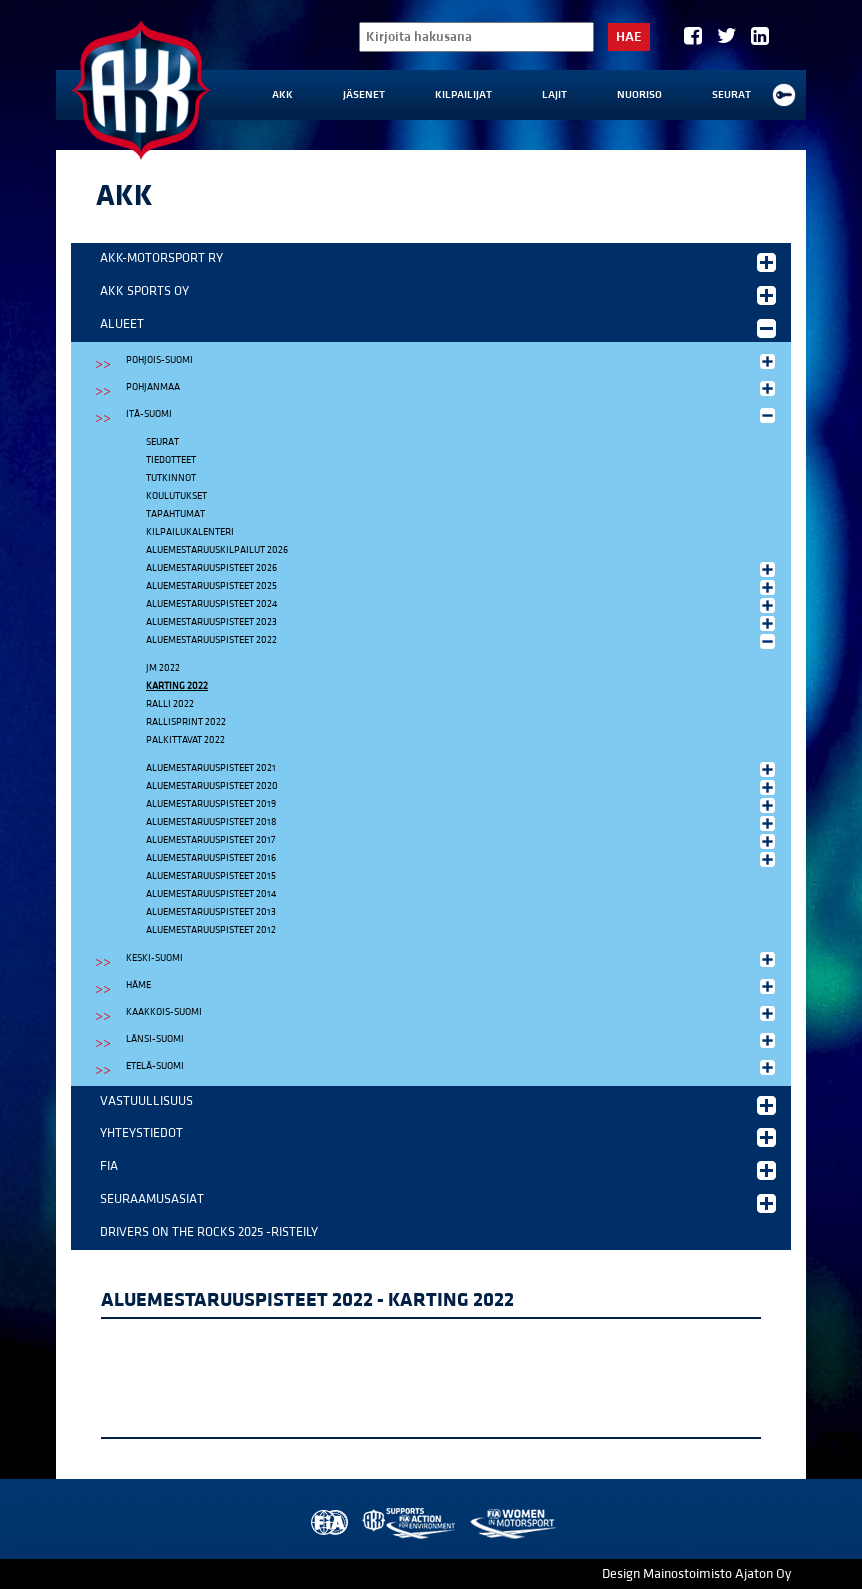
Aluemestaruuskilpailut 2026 (217, 550)
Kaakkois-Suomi (452, 1013)
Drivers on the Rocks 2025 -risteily (209, 1232)
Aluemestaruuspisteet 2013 (211, 912)
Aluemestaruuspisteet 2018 (462, 823)
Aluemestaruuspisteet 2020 (462, 787)
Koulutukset (176, 496)
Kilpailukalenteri (190, 532)
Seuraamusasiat (438, 1202)
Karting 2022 (177, 686)
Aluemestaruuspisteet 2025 (462, 587)
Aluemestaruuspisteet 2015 (211, 876)
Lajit (554, 95)
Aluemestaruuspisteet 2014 (211, 894)
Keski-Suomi (452, 959)
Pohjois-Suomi (452, 361)
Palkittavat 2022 (185, 740)
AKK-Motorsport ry (438, 261)
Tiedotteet (171, 460)
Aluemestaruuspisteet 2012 (211, 930)
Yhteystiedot (438, 1136)
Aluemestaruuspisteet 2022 (462, 641)
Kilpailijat (463, 95)
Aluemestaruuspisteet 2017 (462, 841)
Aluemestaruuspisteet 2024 (462, 605)
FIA (438, 1169)
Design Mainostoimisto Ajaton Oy (696, 1574)
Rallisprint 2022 (186, 722)
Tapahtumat (175, 514)
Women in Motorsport (512, 1523)
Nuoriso (639, 95)
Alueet (438, 327)
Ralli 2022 (170, 704)
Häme (452, 986)
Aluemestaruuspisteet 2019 (462, 805)
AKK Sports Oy (438, 294)
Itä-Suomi (452, 415)
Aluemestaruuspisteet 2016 (462, 859)
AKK (282, 95)
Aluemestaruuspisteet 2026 (462, 569)
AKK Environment (410, 1523)
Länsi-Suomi (452, 1040)
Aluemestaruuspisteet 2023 (462, 623)
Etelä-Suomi (452, 1067)
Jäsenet (364, 95)
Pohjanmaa (452, 388)
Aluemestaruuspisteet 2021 (462, 769)
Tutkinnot (171, 478)
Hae (629, 37)
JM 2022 (163, 668)
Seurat (731, 95)
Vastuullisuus (438, 1104)
